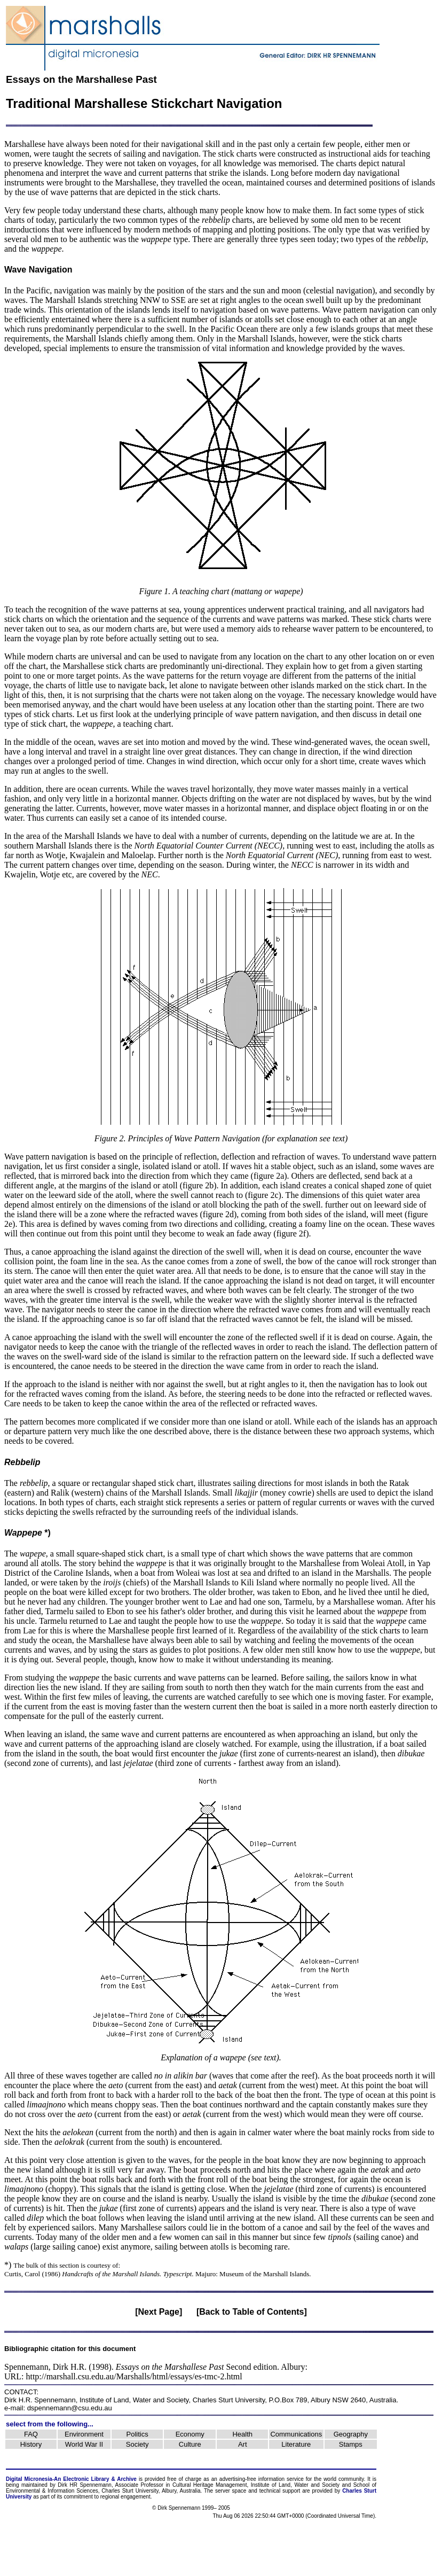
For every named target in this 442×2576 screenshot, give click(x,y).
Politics (137, 2434)
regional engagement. (126, 2497)
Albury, (170, 2491)
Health (242, 2434)
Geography (351, 2434)
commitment (78, 2497)
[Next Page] (158, 2311)
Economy (190, 2434)
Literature (296, 2444)
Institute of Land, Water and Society (134, 2400)
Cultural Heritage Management (209, 2485)
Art (242, 2444)
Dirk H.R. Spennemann (40, 2400)
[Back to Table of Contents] (251, 2311)
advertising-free (238, 2479)
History (31, 2444)
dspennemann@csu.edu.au (69, 2408)
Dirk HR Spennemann (85, 2485)
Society (137, 2444)
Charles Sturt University (229, 2400)
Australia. (191, 2491)
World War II (84, 2444)
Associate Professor (139, 2485)
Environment (84, 2434)
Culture (190, 2444)
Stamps (350, 2444)
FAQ (31, 2434)
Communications (296, 2434)
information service (281, 2479)
